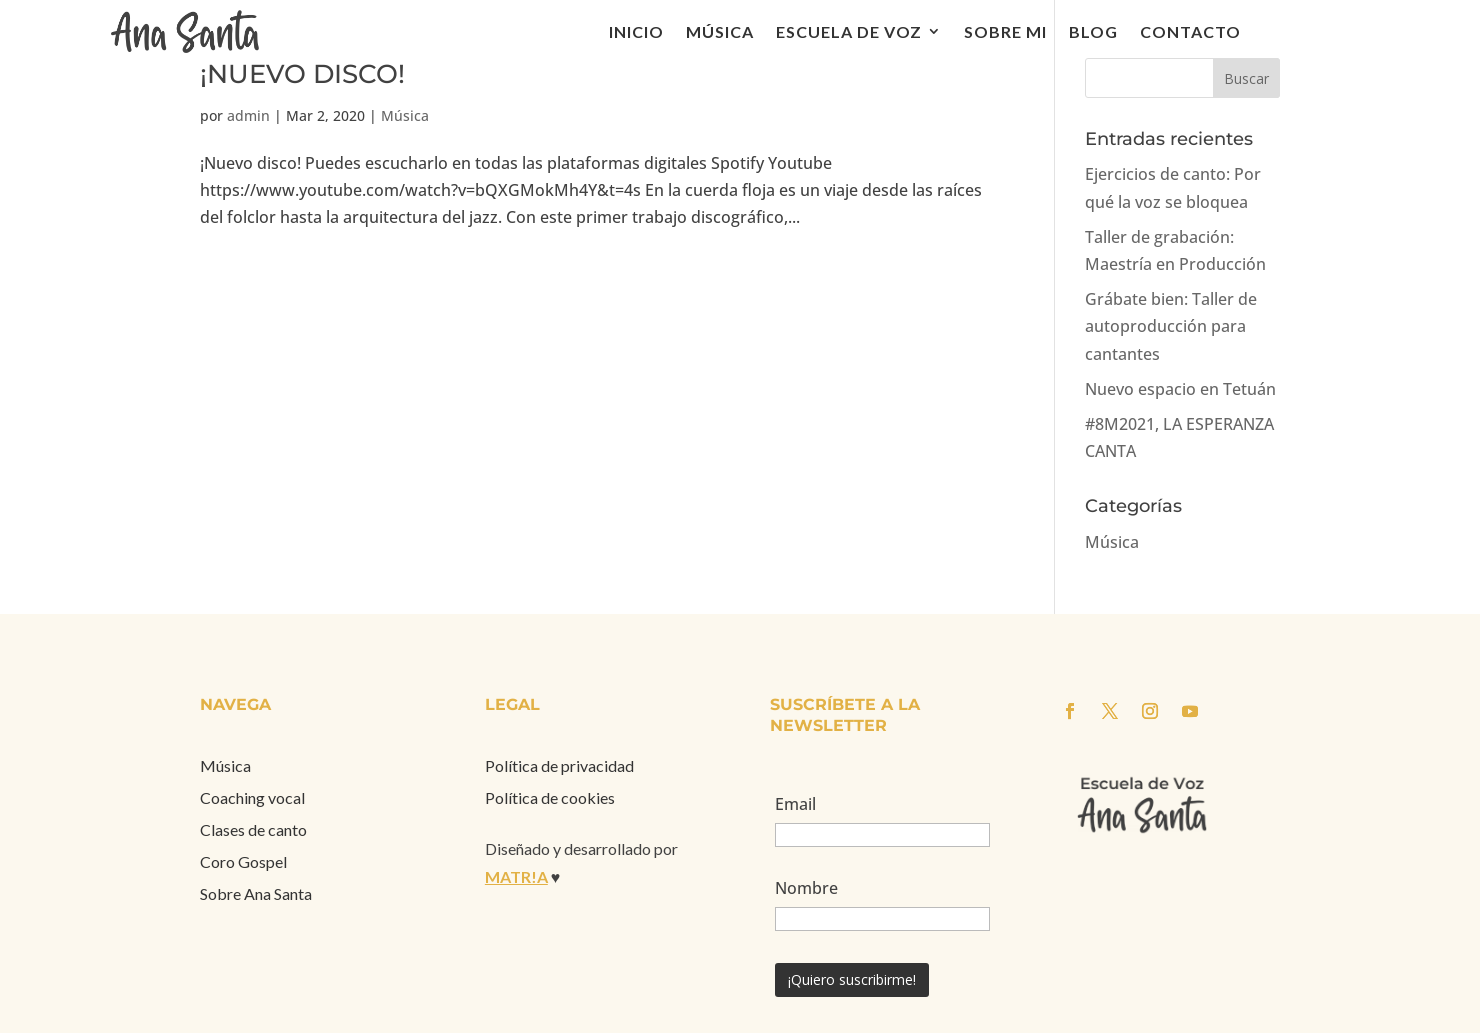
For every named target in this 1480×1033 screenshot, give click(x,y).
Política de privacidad (559, 765)
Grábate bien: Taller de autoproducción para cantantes (1171, 326)
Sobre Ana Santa (256, 893)
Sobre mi (1005, 31)
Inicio (636, 31)
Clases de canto (253, 829)
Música (720, 31)
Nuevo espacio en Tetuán (1180, 389)
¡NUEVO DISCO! (302, 74)
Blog (1093, 31)
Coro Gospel (243, 861)
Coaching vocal (252, 797)
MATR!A (516, 876)
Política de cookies (550, 797)
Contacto (1190, 31)
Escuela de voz (849, 31)
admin (248, 115)
